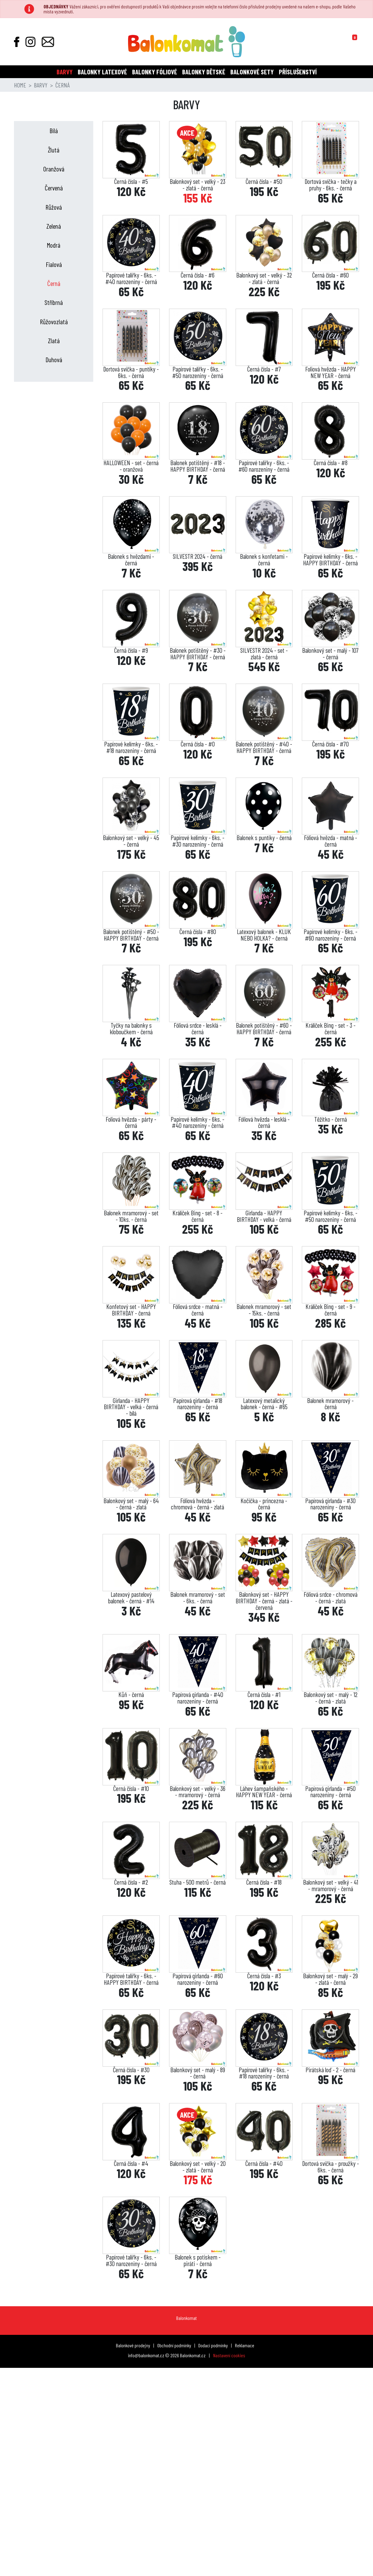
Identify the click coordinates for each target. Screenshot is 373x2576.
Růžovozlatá (54, 321)
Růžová (53, 207)
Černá (53, 283)
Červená (54, 188)
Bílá (53, 130)
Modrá (53, 245)
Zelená (53, 226)
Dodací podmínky (213, 2345)
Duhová (53, 359)
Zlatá (54, 340)
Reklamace (244, 2345)
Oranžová (53, 169)
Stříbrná (53, 302)
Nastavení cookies (229, 2355)
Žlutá (53, 150)
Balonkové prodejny (133, 2345)
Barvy (41, 85)
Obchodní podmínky (174, 2345)
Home (20, 85)
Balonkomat (186, 2318)
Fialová (54, 264)
